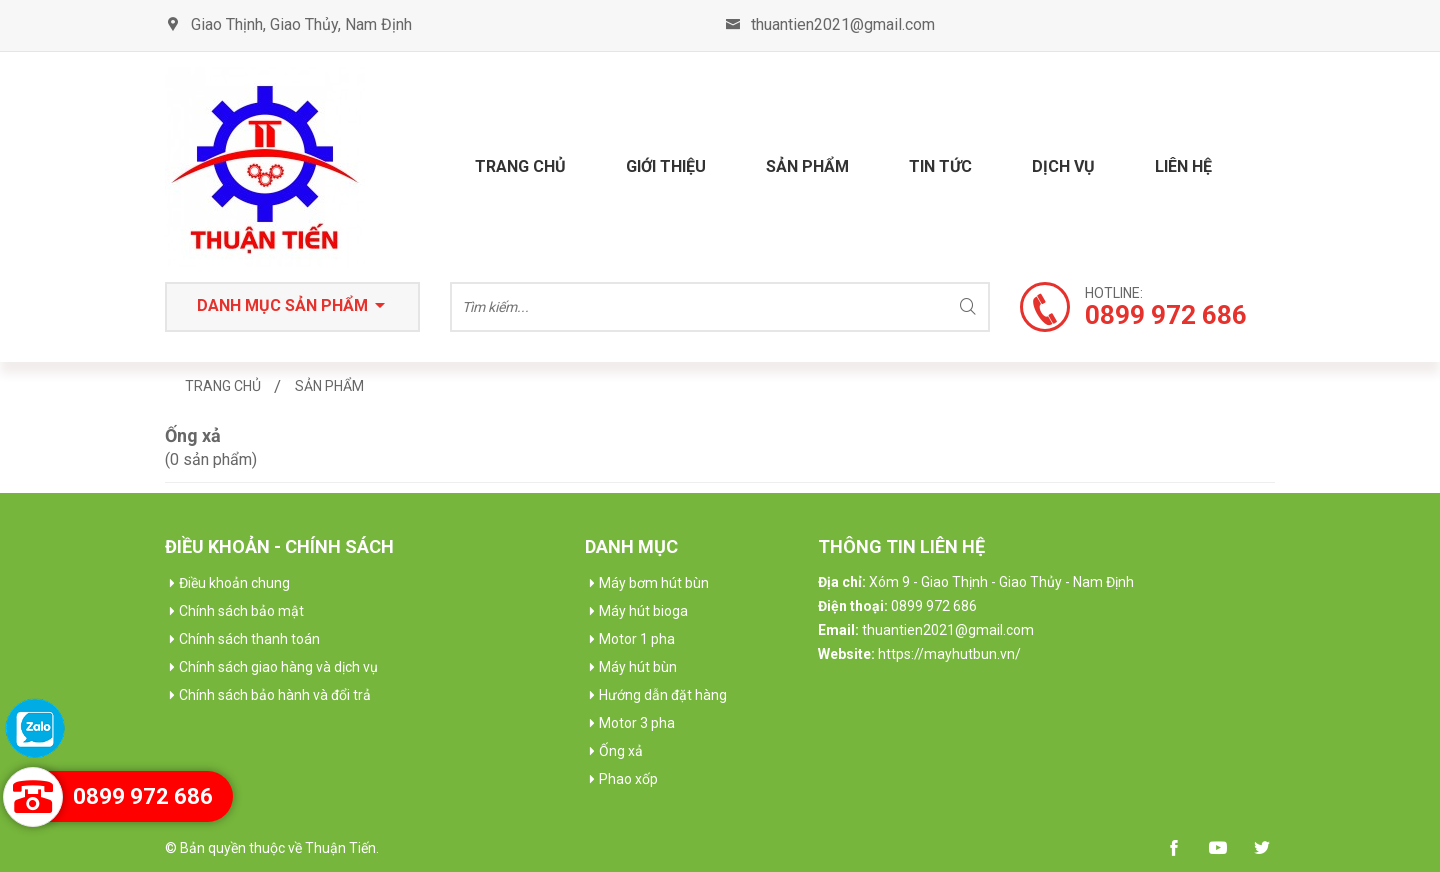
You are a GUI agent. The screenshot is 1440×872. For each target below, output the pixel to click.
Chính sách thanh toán (249, 639)
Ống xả (621, 751)
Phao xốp (628, 779)
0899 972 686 (143, 796)
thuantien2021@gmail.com (843, 24)
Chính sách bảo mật (241, 611)
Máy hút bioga (643, 611)
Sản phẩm (807, 166)
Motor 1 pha (637, 639)
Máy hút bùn (638, 667)
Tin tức (940, 166)
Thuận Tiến (340, 848)
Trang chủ (520, 166)
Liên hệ (1183, 166)
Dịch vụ (1063, 166)
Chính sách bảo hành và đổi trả (275, 695)
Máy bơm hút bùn (654, 583)
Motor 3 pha (637, 723)
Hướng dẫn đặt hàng (663, 695)
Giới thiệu (666, 166)
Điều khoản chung (234, 583)
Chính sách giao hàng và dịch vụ (278, 667)
